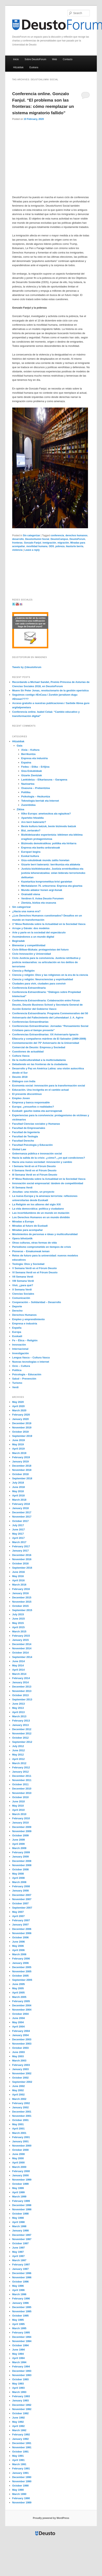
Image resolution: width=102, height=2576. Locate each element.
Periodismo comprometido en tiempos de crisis (41, 1246)
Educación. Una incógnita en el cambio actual (40, 1089)
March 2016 (19, 1584)
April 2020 (18, 1406)
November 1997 (21, 2239)
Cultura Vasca (20, 1055)
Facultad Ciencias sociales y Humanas (36, 1123)
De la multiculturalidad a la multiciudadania (39, 1059)
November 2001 (21, 2115)
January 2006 (20, 1962)
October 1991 (20, 2451)
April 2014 (18, 1669)
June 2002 (18, 2086)
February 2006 (21, 1958)
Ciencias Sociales (23, 1293)
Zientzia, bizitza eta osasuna (38, 902)
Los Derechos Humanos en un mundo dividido (41, 1217)
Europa (16, 1331)
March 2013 (19, 1716)
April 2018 (18, 1495)
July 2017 (18, 1525)
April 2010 (18, 1809)
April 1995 (18, 2324)
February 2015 (21, 1635)
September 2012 (22, 1741)
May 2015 (18, 1623)
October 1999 (20, 2183)
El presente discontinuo (27, 1093)
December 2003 (21, 2039)
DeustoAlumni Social (37, 539)
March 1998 (19, 2226)
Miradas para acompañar (27, 1229)
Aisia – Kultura (30, 749)
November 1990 (21, 2481)
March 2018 (19, 1499)
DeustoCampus (59, 539)
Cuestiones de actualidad (28, 1051)
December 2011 (21, 1775)
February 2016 (21, 1589)
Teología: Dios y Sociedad (28, 1263)
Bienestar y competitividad (28, 945)
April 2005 (18, 1992)
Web (54, 59)
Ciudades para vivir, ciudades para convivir (39, 983)
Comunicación (21, 1297)
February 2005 (21, 2001)
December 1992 (21, 2404)
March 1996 (19, 2294)
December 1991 (21, 2443)
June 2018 (18, 1487)
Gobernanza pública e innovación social (37, 1153)
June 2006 (18, 1941)
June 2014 (18, 1661)
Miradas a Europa (23, 1221)
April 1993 (18, 2387)
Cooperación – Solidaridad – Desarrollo (36, 1302)
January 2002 (20, 2107)
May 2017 (18, 1533)
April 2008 (18, 1877)
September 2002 (22, 2081)
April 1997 (18, 2256)
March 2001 (19, 2132)
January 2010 (20, 1822)
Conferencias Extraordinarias (30, 1021)
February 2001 (21, 2137)
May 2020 (18, 1401)
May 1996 (18, 2285)
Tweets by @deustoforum (26, 667)
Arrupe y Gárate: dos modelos (30, 928)
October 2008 (20, 1869)
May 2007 (18, 1911)
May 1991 (18, 2455)
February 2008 (21, 1886)
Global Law (19, 1149)
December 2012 (21, 1729)
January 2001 (20, 2141)
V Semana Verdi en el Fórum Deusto (34, 1268)
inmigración (49, 542)
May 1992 (18, 2421)
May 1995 (18, 2319)
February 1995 (21, 2332)
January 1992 (20, 2438)
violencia (17, 550)
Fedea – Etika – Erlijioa (35, 766)
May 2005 (18, 1988)
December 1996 (21, 2273)
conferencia (57, 535)
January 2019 (20, 1461)
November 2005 (21, 1971)
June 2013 (18, 1703)
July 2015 (18, 1614)
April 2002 (18, 2094)
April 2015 (18, 1627)
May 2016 (18, 1576)
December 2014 (21, 1644)
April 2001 (18, 2128)
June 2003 (18, 2052)
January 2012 (20, 1771)
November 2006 (21, 1933)
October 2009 (20, 1835)
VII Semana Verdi (22, 1276)
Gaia (19, 745)
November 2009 (21, 1831)
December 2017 (21, 1512)
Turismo (17, 1382)
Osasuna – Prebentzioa (35, 788)
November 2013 (21, 1691)
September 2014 (22, 1657)
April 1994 (18, 2358)
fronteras (17, 542)
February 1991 (21, 2468)
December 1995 (21, 2307)
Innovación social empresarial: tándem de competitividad (47, 1183)
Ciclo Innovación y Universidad (31, 953)
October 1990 (20, 2485)
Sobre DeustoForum (35, 59)
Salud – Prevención (24, 1378)
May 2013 (18, 1707)
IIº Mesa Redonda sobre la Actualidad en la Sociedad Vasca (49, 1178)
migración (63, 542)
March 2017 (19, 1542)
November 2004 (21, 2009)
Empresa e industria (24, 1323)
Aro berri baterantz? (33, 822)
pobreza (60, 546)
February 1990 (21, 2498)
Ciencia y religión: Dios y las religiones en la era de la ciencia (50, 974)
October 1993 (20, 2379)
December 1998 (21, 2205)
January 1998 (20, 2230)
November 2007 (21, 1899)
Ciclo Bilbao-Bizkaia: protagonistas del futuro (40, 949)
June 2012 (18, 1750)
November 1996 (21, 2277)
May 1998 (18, 2217)
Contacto (67, 59)
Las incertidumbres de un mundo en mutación (40, 1212)
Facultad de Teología (25, 1136)
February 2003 (21, 2064)
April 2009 (18, 1843)
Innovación (19, 1344)
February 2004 (21, 2030)
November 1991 (21, 2447)
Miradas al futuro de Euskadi (30, 1225)
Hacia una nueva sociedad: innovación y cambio (42, 1161)
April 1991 (18, 2460)
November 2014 (21, 1648)
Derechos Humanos (24, 1314)
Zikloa (20, 809)
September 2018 (22, 1478)
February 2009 (21, 1852)
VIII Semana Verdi (23, 1280)
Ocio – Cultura (21, 1365)
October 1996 (20, 2281)
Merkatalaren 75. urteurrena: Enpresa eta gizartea (51, 885)
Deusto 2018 (20, 1076)
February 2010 (21, 1818)
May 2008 (18, 1873)
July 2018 (18, 1482)
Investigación (20, 1353)
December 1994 (21, 2336)
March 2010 (19, 1814)
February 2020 (21, 1414)
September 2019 (22, 1435)
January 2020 (20, 1419)
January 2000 (20, 2175)
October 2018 (20, 1474)
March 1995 (19, 2328)
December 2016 (21, 1555)
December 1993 (21, 2370)
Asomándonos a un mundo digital (33, 936)
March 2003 (19, 2060)
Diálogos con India (23, 1081)
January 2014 (20, 1682)
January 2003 (20, 2069)
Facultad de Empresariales (28, 1127)
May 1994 (18, 2353)
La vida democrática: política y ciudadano (38, 1208)
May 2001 (18, 2124)
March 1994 (19, 2362)
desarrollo (18, 539)
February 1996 (21, 2298)
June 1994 (18, 2349)
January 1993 (20, 2400)
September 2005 (22, 1979)
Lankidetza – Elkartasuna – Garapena (44, 779)
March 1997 (19, 2260)
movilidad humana (36, 546)
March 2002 (19, 2098)
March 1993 (19, 2392)
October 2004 (20, 2013)
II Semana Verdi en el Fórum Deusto (34, 1170)
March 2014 (19, 1673)
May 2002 (18, 2090)
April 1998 (18, 2222)
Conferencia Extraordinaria (29, 987)
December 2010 (21, 1788)
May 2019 (18, 1444)
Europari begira (30, 851)
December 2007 (21, 1894)
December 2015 (21, 1597)
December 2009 (21, 1827)
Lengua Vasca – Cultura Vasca (31, 1357)
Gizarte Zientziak (31, 775)
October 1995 (20, 2315)
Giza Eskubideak (31, 770)
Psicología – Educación (26, 1374)
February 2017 (21, 1546)
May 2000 (18, 2158)
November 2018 (21, 1469)
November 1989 (21, 2502)
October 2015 (20, 1605)
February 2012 (21, 1767)
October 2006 (20, 1937)
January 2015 (20, 1639)
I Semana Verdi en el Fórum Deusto (34, 1166)
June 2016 (18, 1571)
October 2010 (20, 1797)
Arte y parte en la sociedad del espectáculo (39, 932)
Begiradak (18, 940)
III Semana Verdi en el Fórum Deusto (34, 1174)
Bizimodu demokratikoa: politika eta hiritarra (48, 843)
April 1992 (18, 2426)
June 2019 (18, 1440)
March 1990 (19, 2494)
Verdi (15, 1387)
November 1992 (21, 2409)
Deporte (17, 1306)
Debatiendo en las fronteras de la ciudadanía (40, 1064)
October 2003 (20, 2047)
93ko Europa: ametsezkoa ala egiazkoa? (46, 813)
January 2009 (20, 1856)
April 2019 (18, 1448)
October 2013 (20, 1695)
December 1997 (21, 2234)
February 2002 (21, 2103)
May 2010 (18, 1805)
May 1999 (18, 2188)
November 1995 (21, 2311)
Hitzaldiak (18, 67)
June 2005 (18, 1984)
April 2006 (18, 1950)
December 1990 (21, 2477)
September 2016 (22, 1567)
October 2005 (20, 1975)
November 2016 (21, 1559)
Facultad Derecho (23, 1140)
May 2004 (18, 2022)
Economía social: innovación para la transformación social (48, 1085)
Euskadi (17, 1336)
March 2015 (19, 1631)
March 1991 (19, 2464)
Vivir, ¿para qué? (22, 1285)
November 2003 (21, 2043)
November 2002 (21, 2073)
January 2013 (20, 1725)
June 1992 (18, 2417)
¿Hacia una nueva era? (26, 911)
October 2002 (20, 2077)
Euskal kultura (30, 856)
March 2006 (19, 1954)
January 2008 (20, 1890)
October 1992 (20, 2413)
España (16, 1327)
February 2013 (21, 1720)
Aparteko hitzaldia (32, 817)
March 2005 (19, 1996)
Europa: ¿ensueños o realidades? (33, 1106)
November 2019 (21, 1427)
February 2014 (21, 1678)
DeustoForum (77, 539)
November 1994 (21, 2341)
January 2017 (20, 1550)
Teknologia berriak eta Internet (40, 800)
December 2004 (21, 2005)
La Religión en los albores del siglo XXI (36, 1204)
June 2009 (18, 1839)
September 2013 (22, 1699)
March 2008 (19, 1882)
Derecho (17, 1310)
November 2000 (21, 2145)
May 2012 (18, 1754)
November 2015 (21, 1601)
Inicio (16, 59)
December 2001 (21, 2111)
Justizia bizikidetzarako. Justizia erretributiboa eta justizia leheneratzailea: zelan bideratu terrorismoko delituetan (53, 873)
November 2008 (21, 1865)
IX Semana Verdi (22, 1187)
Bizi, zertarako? (30, 830)
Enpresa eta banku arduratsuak (40, 847)
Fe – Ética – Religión (24, 1340)
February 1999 (21, 2200)
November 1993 (21, 2375)
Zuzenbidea (28, 804)
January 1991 (20, 2472)
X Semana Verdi (22, 1289)
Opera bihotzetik (22, 1238)
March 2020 (19, 1410)
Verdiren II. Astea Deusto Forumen (42, 898)
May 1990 (18, 2489)
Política (16, 1370)
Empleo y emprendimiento (28, 1319)
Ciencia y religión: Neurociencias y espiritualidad (42, 979)
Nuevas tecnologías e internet (30, 1361)
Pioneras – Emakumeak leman (30, 1251)
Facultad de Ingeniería (26, 1132)
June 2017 (18, 1529)
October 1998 (20, 2213)
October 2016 (20, 1563)
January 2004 (20, 2035)
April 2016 (18, 1580)
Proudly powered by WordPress (51, 2518)
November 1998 (21, 2209)
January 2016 (20, 1593)
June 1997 (18, 2247)
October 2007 (20, 1903)
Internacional (20, 1348)
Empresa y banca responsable (31, 1102)
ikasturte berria (74, 546)
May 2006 (18, 1945)
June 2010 (18, 1801)
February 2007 (21, 1920)
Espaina (26, 762)
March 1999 (19, 2196)
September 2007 (22, 1907)
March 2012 (19, 1763)
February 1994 (21, 2366)
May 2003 (18, 2056)
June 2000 (18, 2154)
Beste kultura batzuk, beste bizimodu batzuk (48, 826)
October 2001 (20, 2120)
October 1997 (20, 2243)
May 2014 (18, 1665)
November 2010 (21, 1793)
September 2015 (22, 1610)
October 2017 (20, 1521)
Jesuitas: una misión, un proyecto (33, 1191)
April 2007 (18, 1916)
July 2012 (18, 1746)
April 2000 (18, 2162)
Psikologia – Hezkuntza (35, 796)
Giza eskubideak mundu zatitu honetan (45, 860)
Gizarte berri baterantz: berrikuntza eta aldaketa (50, 864)
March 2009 (19, 1848)
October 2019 (20, 1431)
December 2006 (21, 1928)
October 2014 (20, 1652)
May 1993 (18, 2383)
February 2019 (21, 1457)
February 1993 (21, 2396)
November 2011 (21, 1780)
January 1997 (20, 2268)
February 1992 (21, 2434)
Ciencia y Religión (23, 970)
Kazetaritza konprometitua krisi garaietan (46, 881)
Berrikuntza (28, 754)
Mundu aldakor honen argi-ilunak (41, 890)
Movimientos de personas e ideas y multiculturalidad (45, 1234)
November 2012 (21, 1733)
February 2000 (21, 2171)
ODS (51, 546)
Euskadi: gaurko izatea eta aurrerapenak (37, 1110)
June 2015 (18, 1618)
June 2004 (18, 2018)
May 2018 (18, 1491)
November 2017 (21, 1516)
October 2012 (20, 1737)
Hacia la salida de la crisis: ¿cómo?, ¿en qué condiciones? (48, 1157)
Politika (25, 792)
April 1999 (18, 2192)
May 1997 (18, 2251)
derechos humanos (76, 535)
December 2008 (21, 1861)
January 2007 (20, 1924)
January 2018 (20, 1508)
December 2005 (21, 1967)
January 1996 (20, 2302)
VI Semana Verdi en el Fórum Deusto (35, 1272)
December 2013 (21, 1686)
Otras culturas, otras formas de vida (34, 1242)
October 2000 (20, 2149)
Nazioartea (27, 783)
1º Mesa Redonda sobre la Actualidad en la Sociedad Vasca (49, 924)
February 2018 (21, 1503)
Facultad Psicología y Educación (32, 1144)
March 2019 (19, 1453)
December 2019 (21, 1423)
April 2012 (18, 1759)
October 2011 (20, 1784)
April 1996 (18, 2290)
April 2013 (18, 1712)
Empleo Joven (21, 1098)
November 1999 (21, 2179)
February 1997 (21, 2264)
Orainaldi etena (30, 894)
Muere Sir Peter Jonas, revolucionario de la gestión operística (50, 690)
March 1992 (19, 2430)
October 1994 (20, 2345)
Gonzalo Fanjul (32, 542)
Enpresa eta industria (34, 758)
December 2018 (21, 1465)
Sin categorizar (31, 535)
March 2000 (19, 2166)
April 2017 (18, 1537)
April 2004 (18, 2026)
